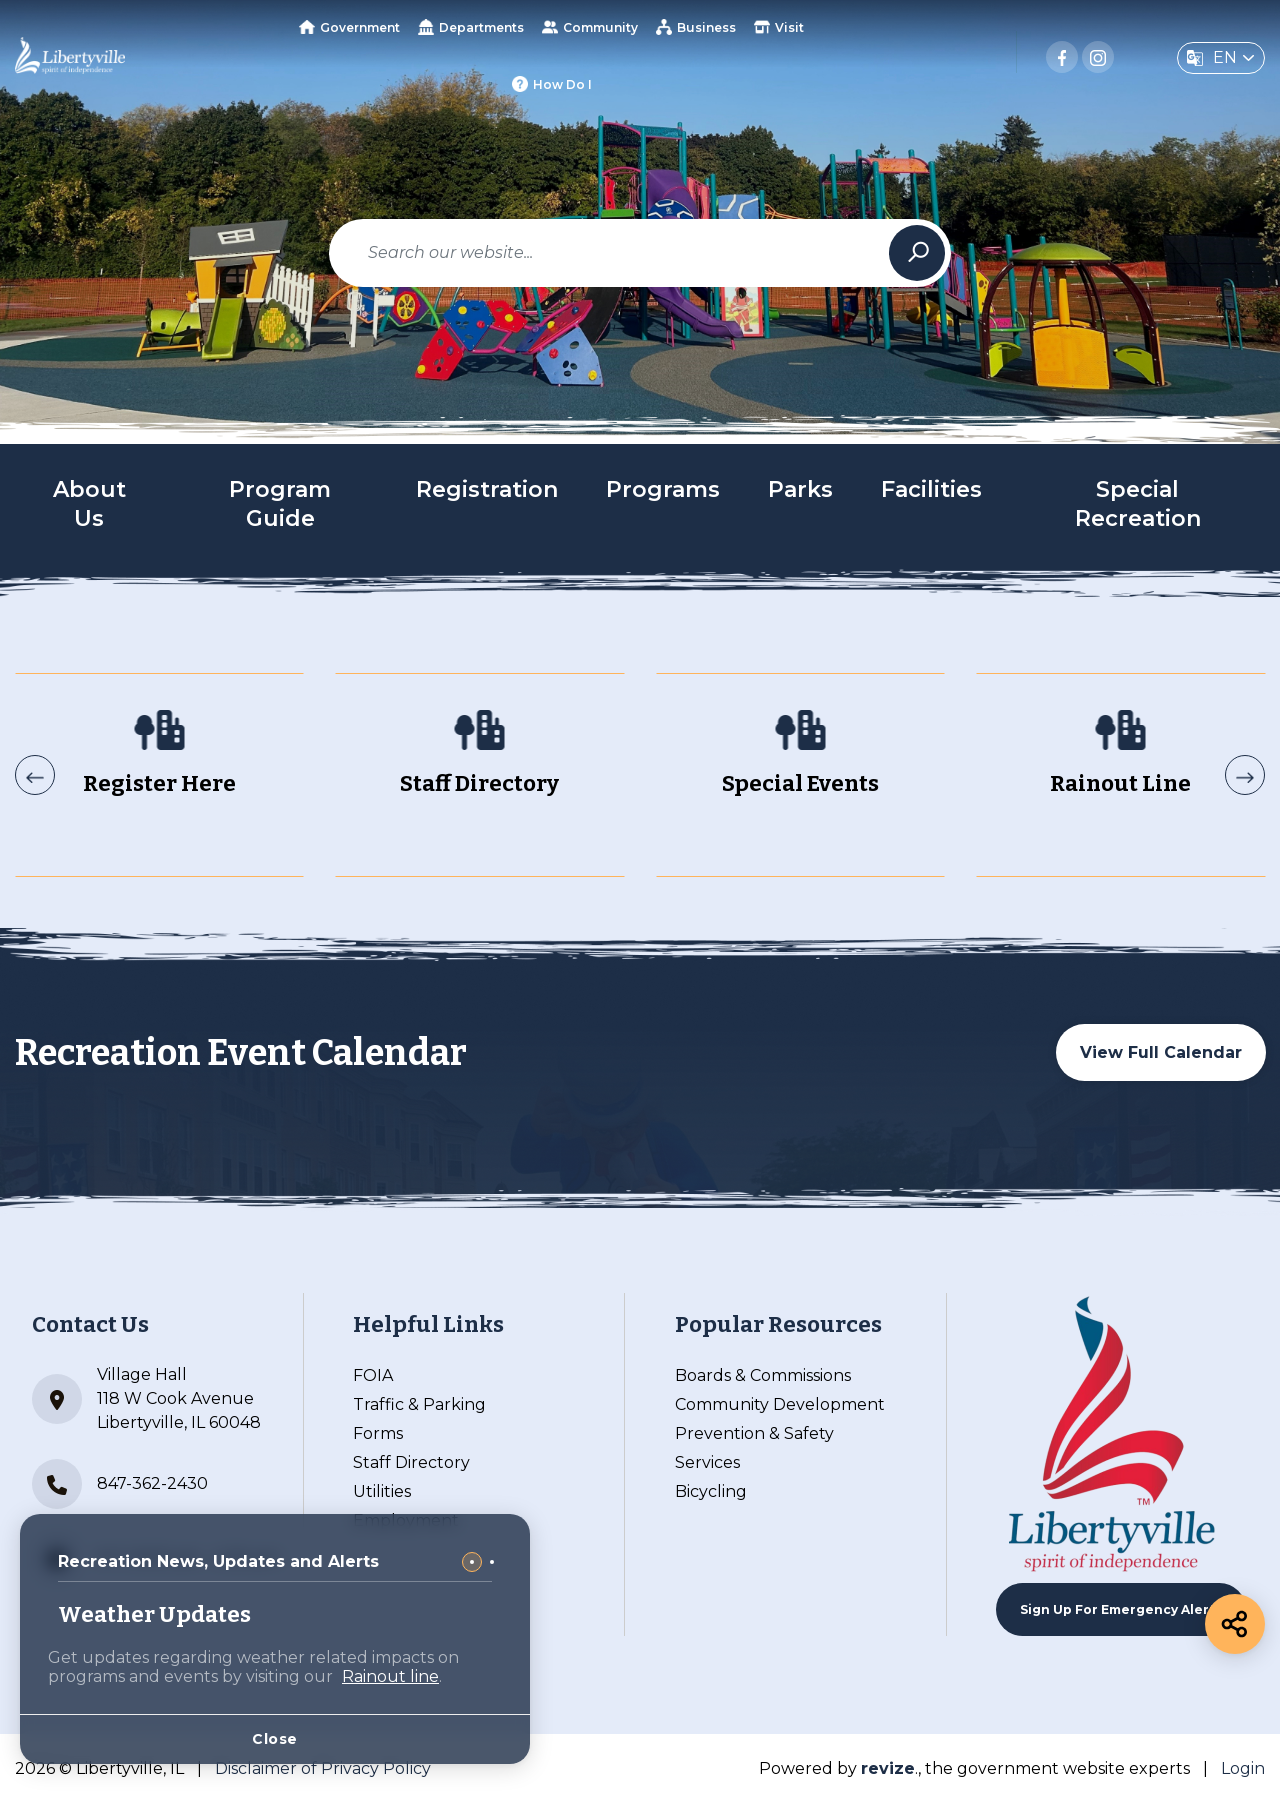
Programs (663, 489)
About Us (89, 504)
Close (275, 1739)
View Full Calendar (1161, 1052)
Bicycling (711, 1491)
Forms (378, 1433)
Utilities (382, 1491)
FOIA (373, 1375)
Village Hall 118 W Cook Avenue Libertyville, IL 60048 (146, 1398)
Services (707, 1462)
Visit (779, 27)
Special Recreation (1138, 504)
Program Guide (280, 504)
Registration (487, 489)
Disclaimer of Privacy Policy (323, 1768)
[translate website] (1221, 58)
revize (888, 1768)
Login (1243, 1768)
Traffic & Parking (419, 1404)
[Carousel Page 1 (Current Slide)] (472, 1562)
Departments (471, 27)
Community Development (780, 1404)
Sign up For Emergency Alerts (1121, 1609)
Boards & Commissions (763, 1375)
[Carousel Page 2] (492, 1562)
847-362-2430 (120, 1484)
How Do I (552, 84)
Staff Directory (411, 1462)
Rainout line (390, 1676)
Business (696, 27)
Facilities (931, 489)
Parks (800, 489)
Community (590, 27)
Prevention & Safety (754, 1433)
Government (349, 27)
